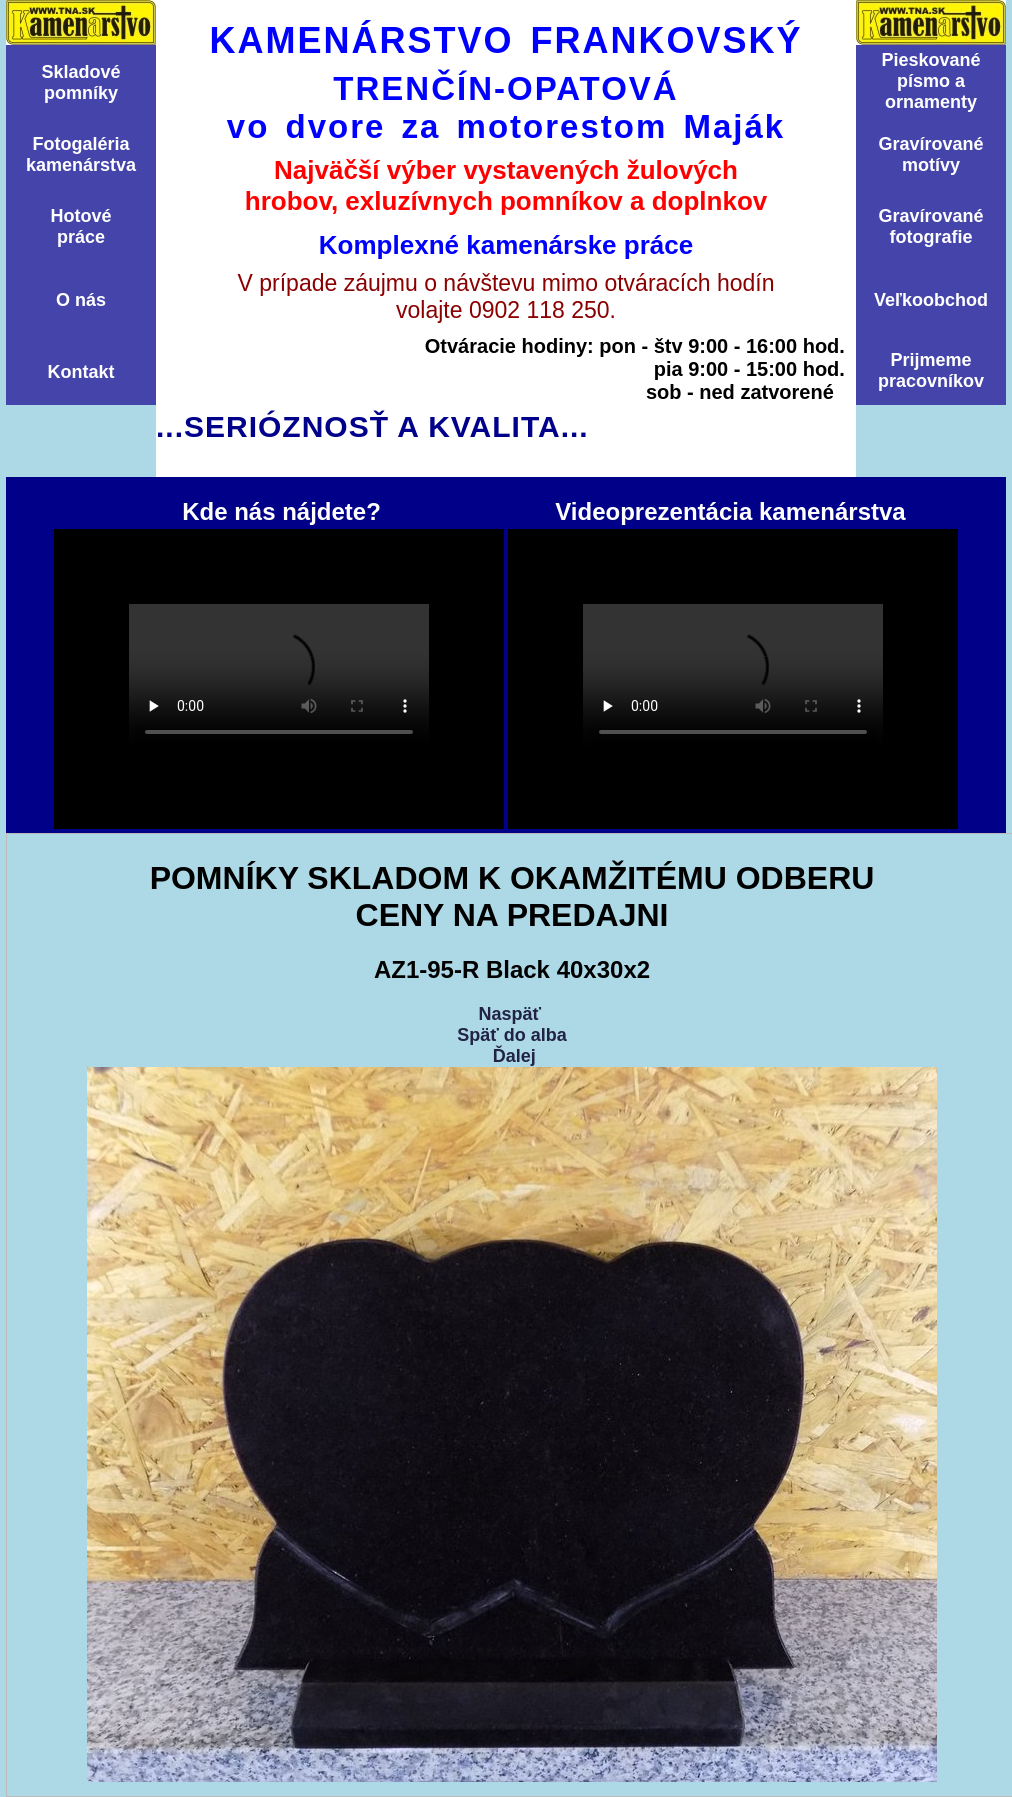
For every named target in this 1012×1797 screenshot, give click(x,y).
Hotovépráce (80, 226)
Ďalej (514, 1056)
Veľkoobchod (931, 300)
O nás (81, 300)
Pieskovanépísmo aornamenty (930, 81)
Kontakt (81, 372)
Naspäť (509, 1014)
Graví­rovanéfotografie (930, 226)
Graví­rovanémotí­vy (930, 154)
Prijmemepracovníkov (931, 370)
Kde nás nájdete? (279, 679)
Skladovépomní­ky (80, 82)
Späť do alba (512, 1035)
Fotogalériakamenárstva (81, 154)
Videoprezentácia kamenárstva (733, 679)
